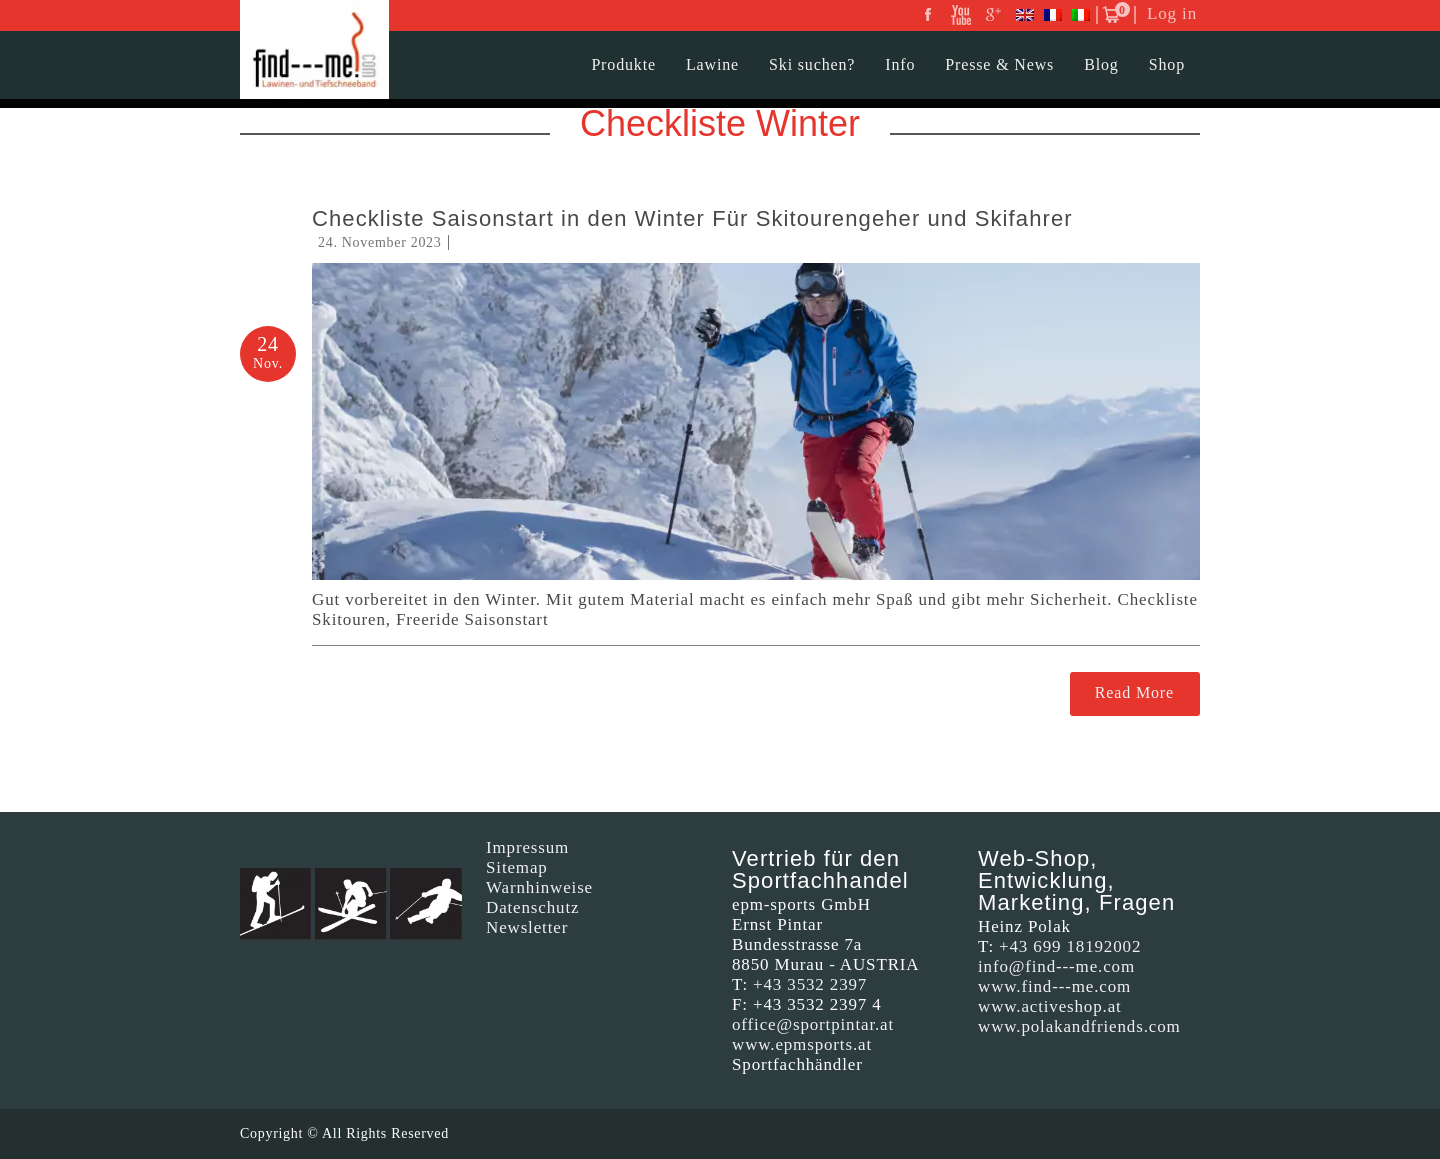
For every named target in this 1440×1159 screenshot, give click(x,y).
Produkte (623, 64)
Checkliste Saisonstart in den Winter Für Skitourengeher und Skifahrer (692, 218)
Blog (1101, 64)
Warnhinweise (539, 887)
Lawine (712, 64)
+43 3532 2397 (810, 984)
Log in (1172, 13)
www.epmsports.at (802, 1044)
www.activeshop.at (1050, 1006)
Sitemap (517, 867)
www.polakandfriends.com (1079, 1026)
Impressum (527, 847)
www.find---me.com (1054, 986)
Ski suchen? (812, 64)
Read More (1134, 692)
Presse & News (999, 64)
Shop (1167, 64)
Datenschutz (532, 907)
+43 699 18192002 (1070, 946)
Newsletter (527, 927)
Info (900, 64)
